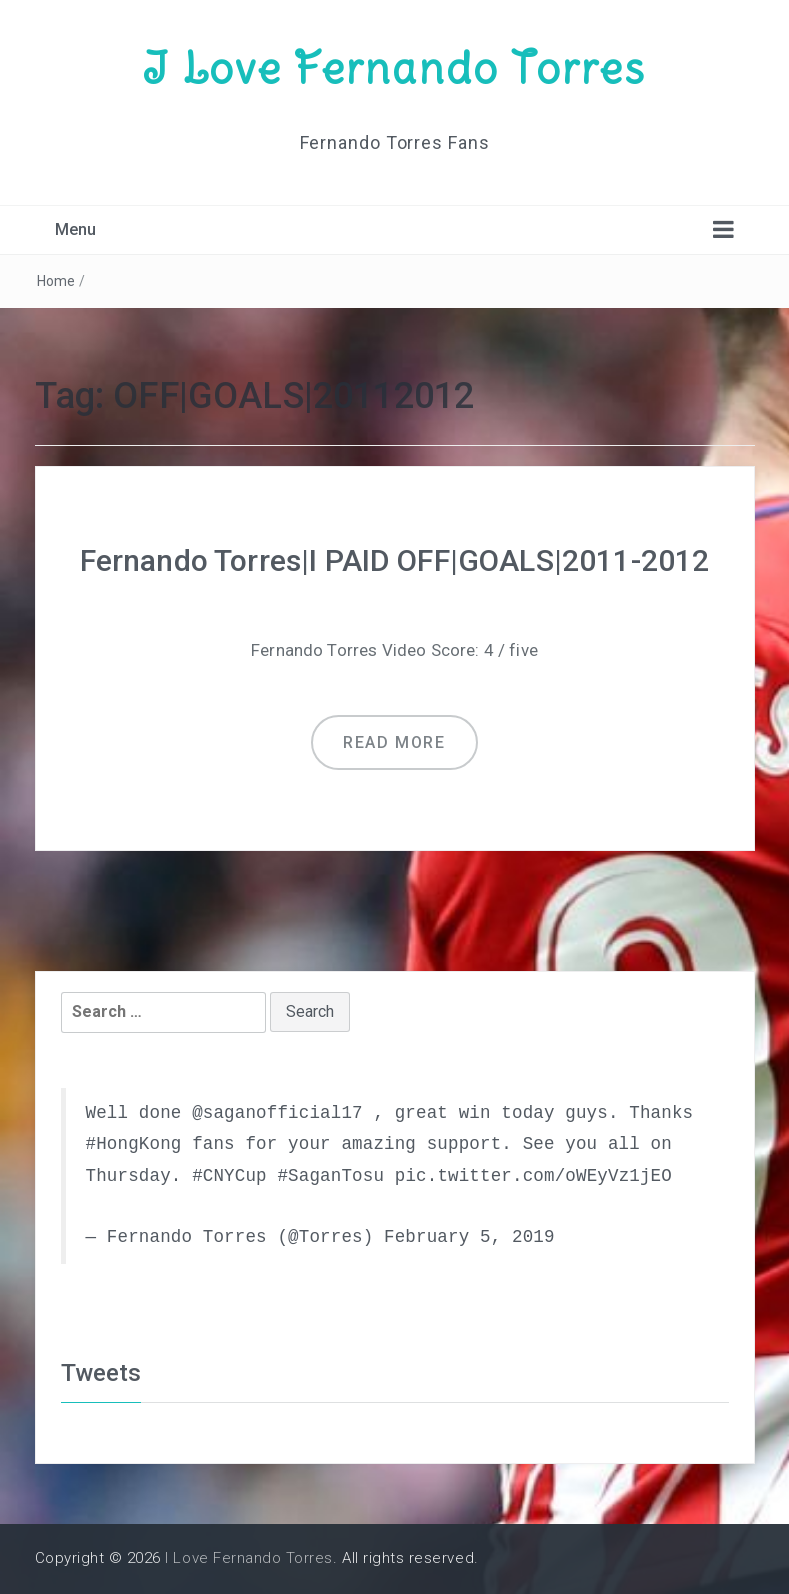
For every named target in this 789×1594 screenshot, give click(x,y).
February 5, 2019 (469, 1237)
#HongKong (134, 1144)
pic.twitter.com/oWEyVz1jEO (533, 1176)
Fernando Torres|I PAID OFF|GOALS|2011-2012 (395, 560)
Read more (394, 742)
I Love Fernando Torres (394, 68)
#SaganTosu (330, 1176)
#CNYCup (229, 1176)
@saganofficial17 (277, 1113)
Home (56, 281)
